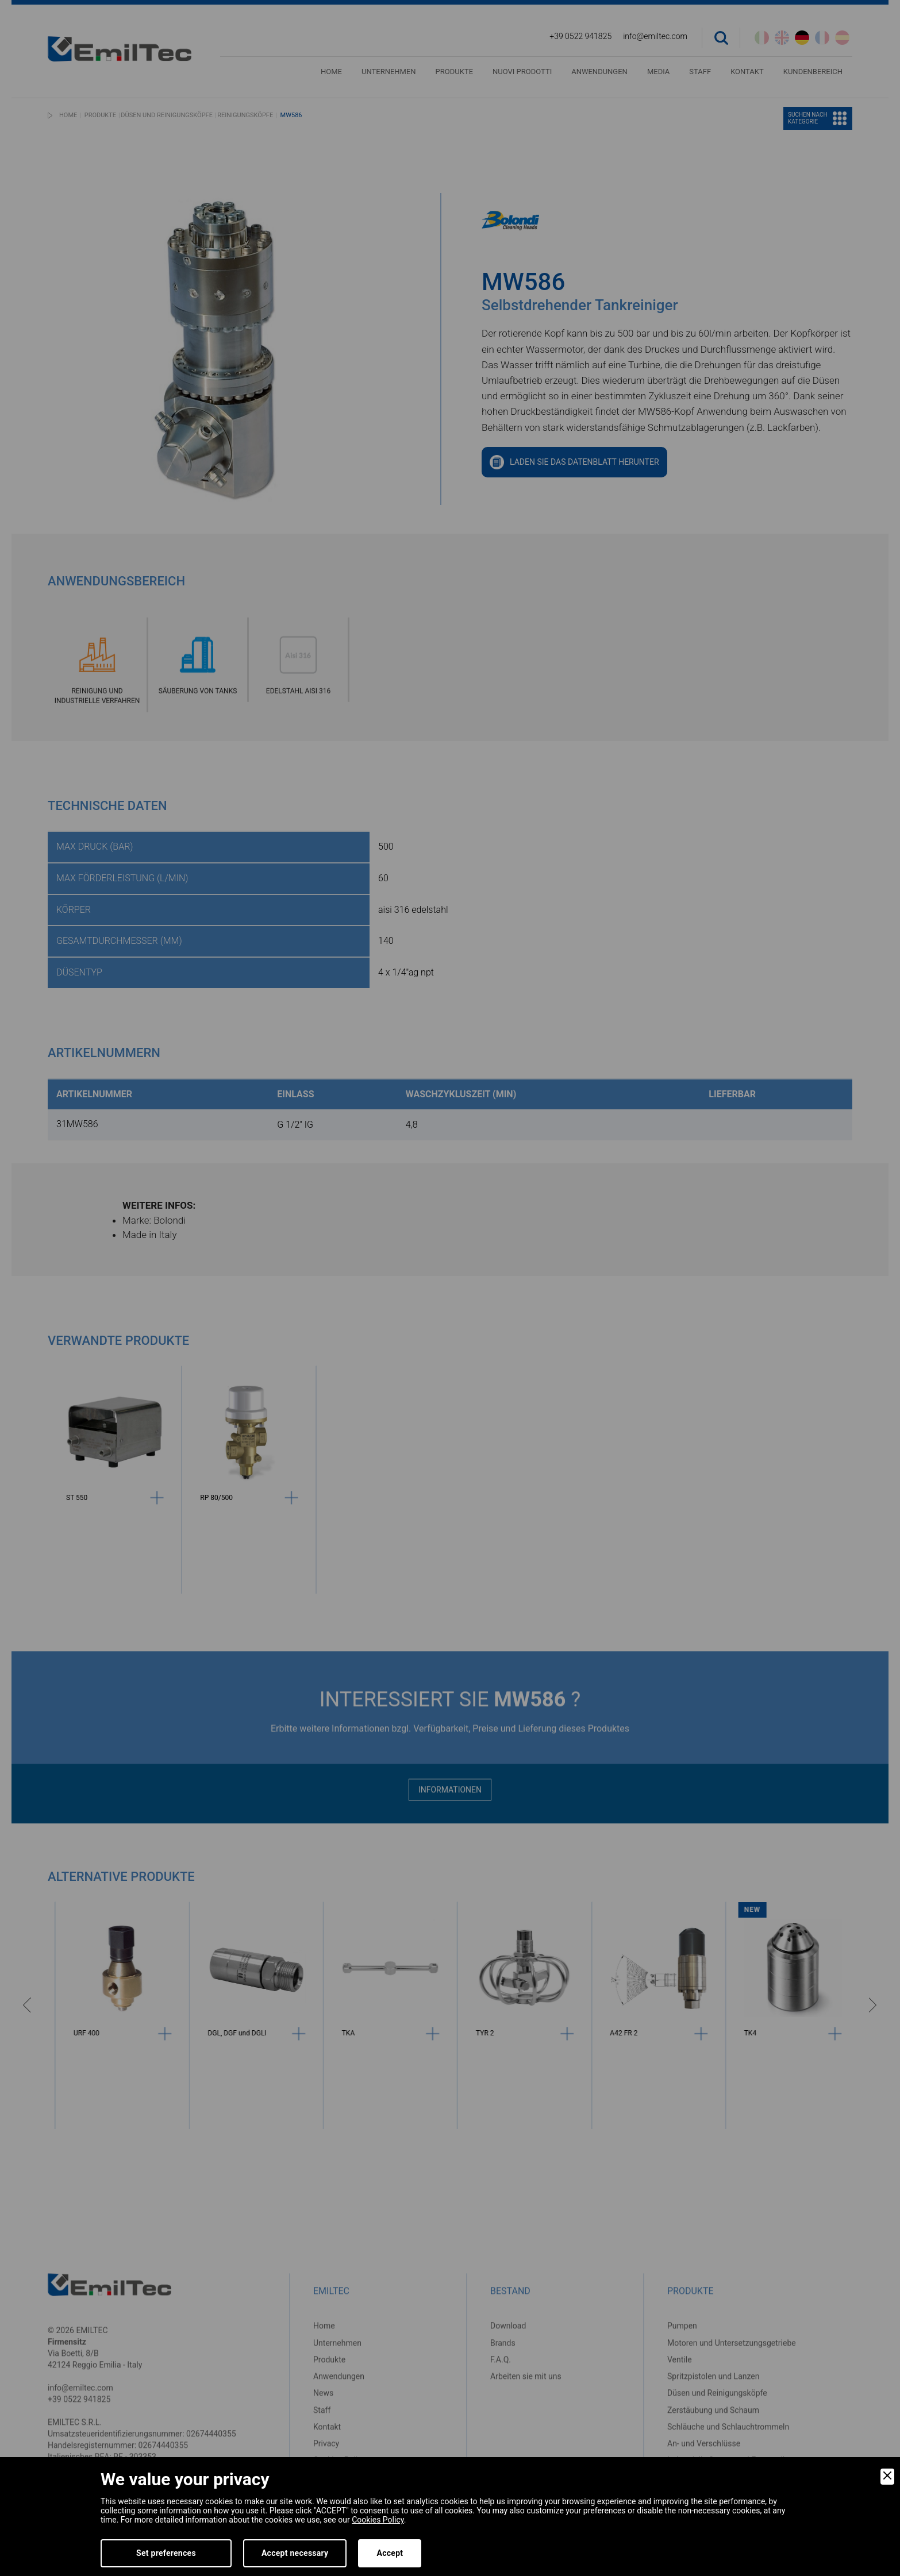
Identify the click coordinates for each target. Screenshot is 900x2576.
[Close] (887, 2477)
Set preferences (166, 2553)
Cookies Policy (377, 2519)
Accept (389, 2553)
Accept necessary (295, 2553)
